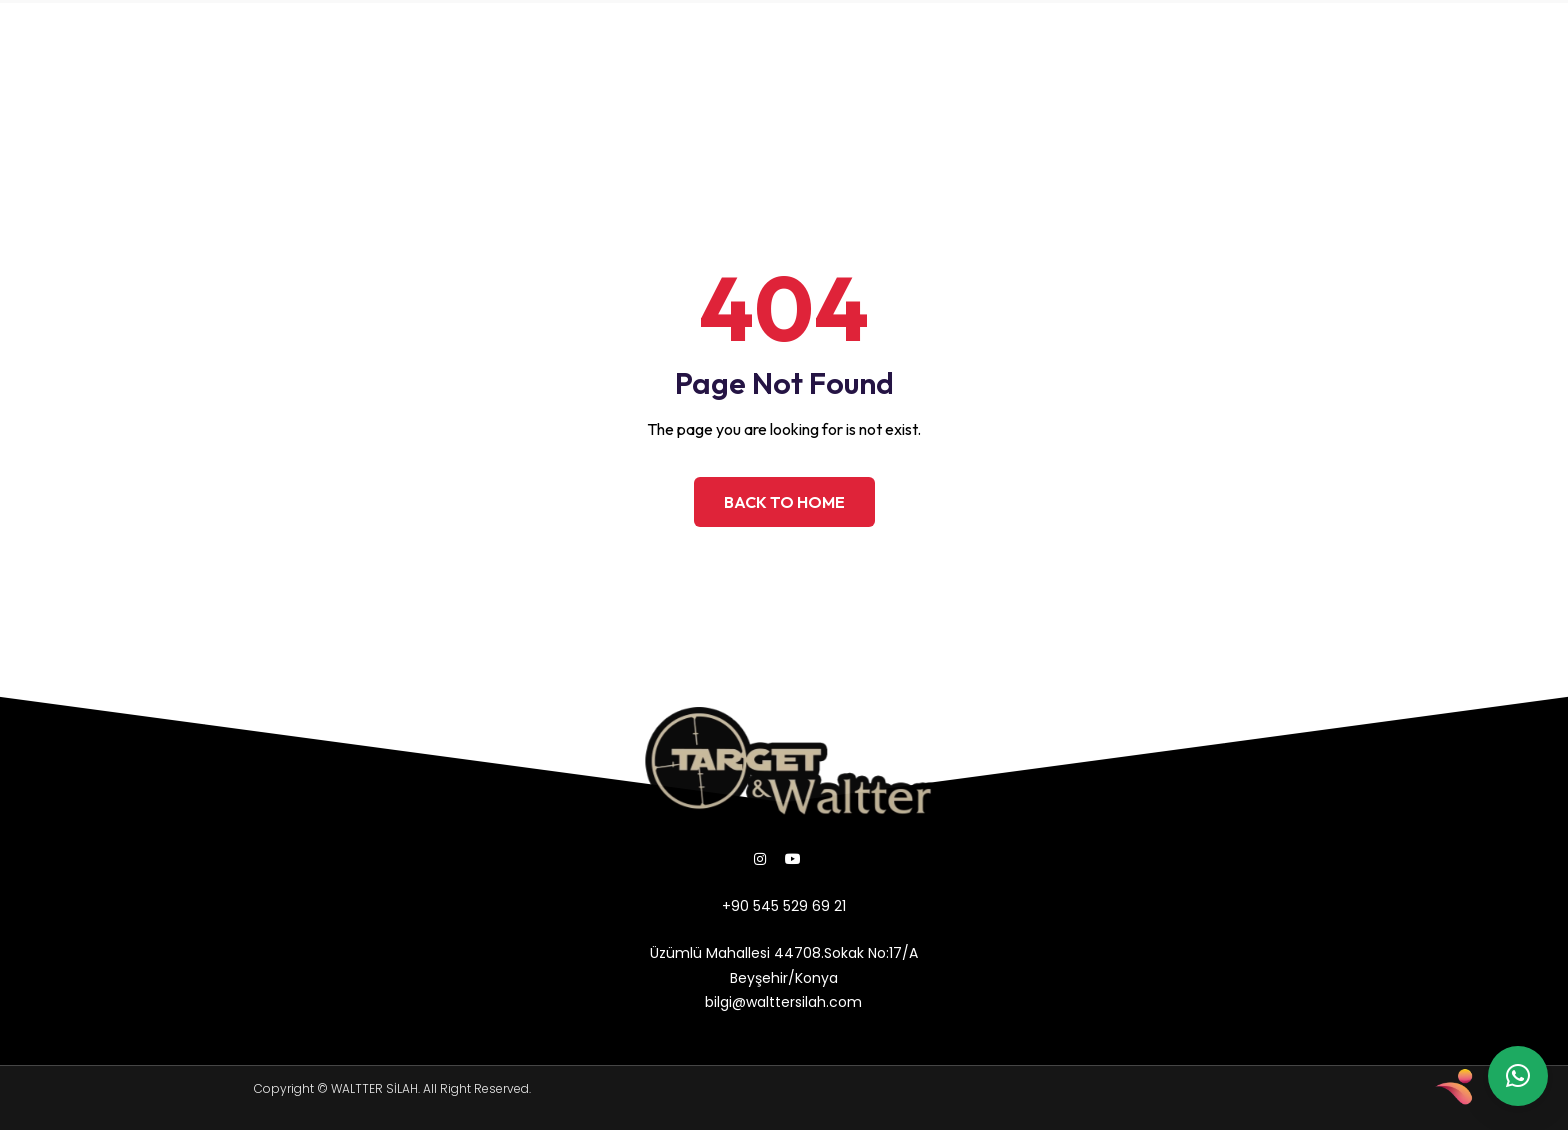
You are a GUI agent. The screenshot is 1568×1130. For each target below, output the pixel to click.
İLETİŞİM (497, 80)
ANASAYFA (176, 34)
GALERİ (500, 34)
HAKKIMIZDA (297, 34)
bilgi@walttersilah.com (1093, 57)
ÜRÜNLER (409, 34)
